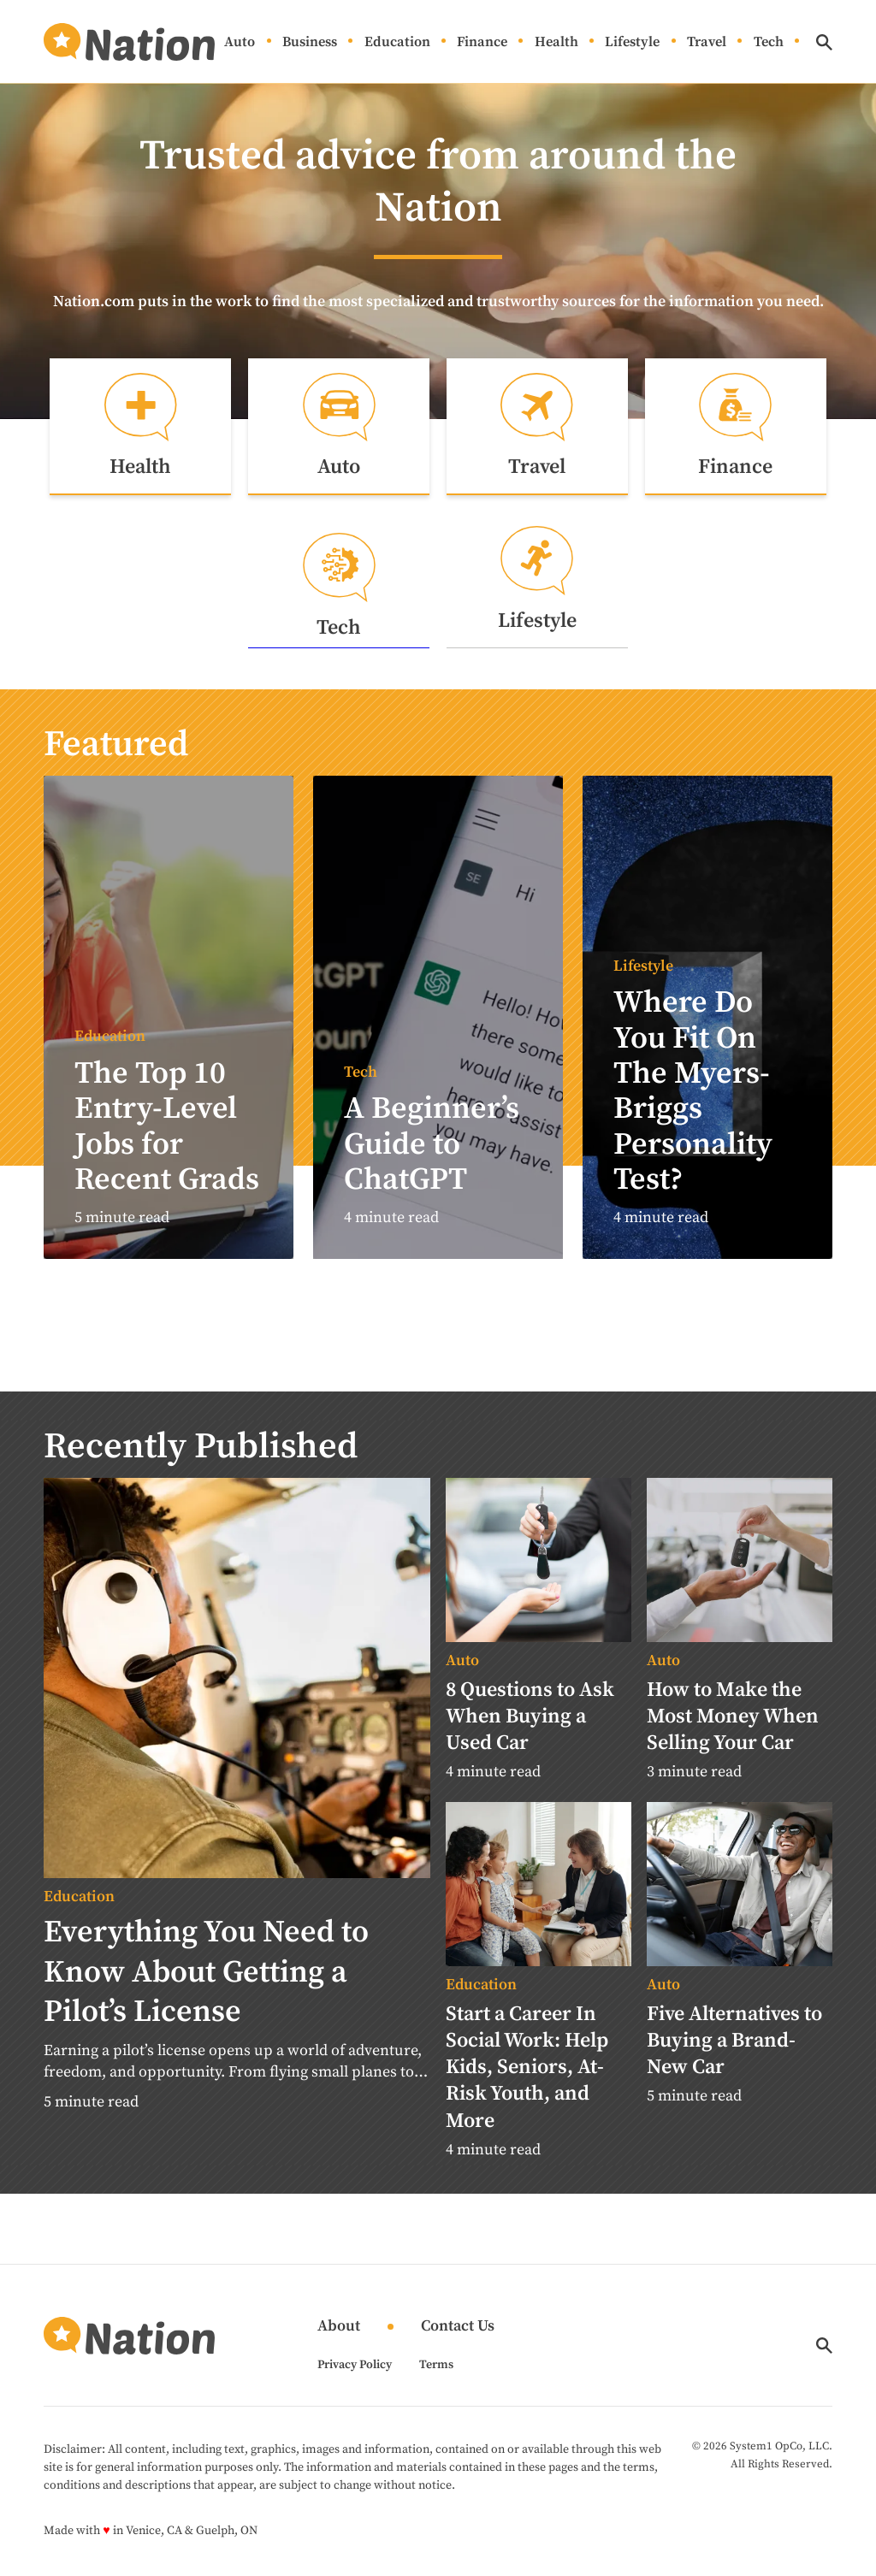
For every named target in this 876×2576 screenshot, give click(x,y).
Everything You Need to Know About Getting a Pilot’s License (206, 1973)
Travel (706, 42)
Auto (239, 42)
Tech (769, 42)
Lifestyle (632, 42)
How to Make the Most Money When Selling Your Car (733, 1717)
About (338, 2328)
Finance (482, 42)
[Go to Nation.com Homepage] (129, 42)
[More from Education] (237, 1899)
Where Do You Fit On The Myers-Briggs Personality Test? (692, 1093)
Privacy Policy (354, 2365)
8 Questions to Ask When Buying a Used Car (530, 1717)
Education (397, 42)
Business (309, 42)
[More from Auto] (538, 1663)
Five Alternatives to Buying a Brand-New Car (734, 2041)
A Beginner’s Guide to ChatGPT (431, 1146)
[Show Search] (824, 42)
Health (556, 42)
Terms (436, 2365)
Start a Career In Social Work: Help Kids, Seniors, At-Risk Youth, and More (527, 2068)
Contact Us (457, 2328)
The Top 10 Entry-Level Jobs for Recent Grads (166, 1127)
